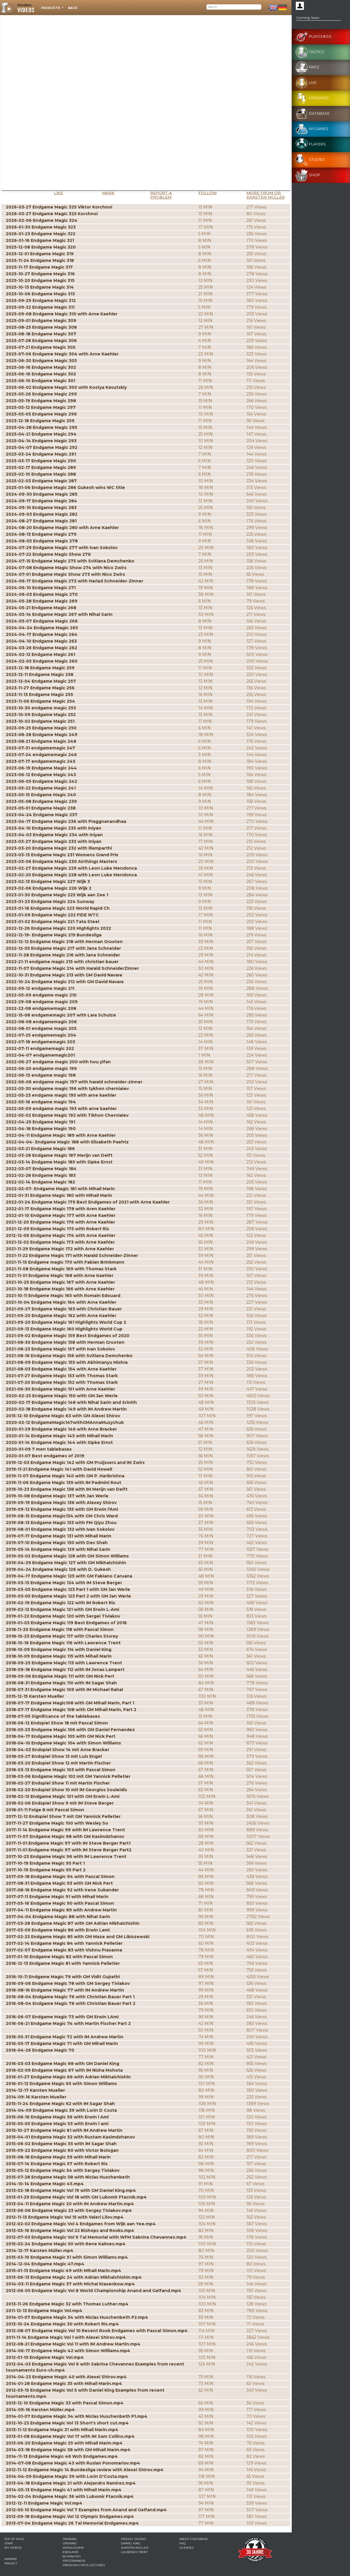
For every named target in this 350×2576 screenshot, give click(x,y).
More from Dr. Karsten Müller (265, 194)
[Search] (233, 7)
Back (72, 8)
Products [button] (51, 8)
